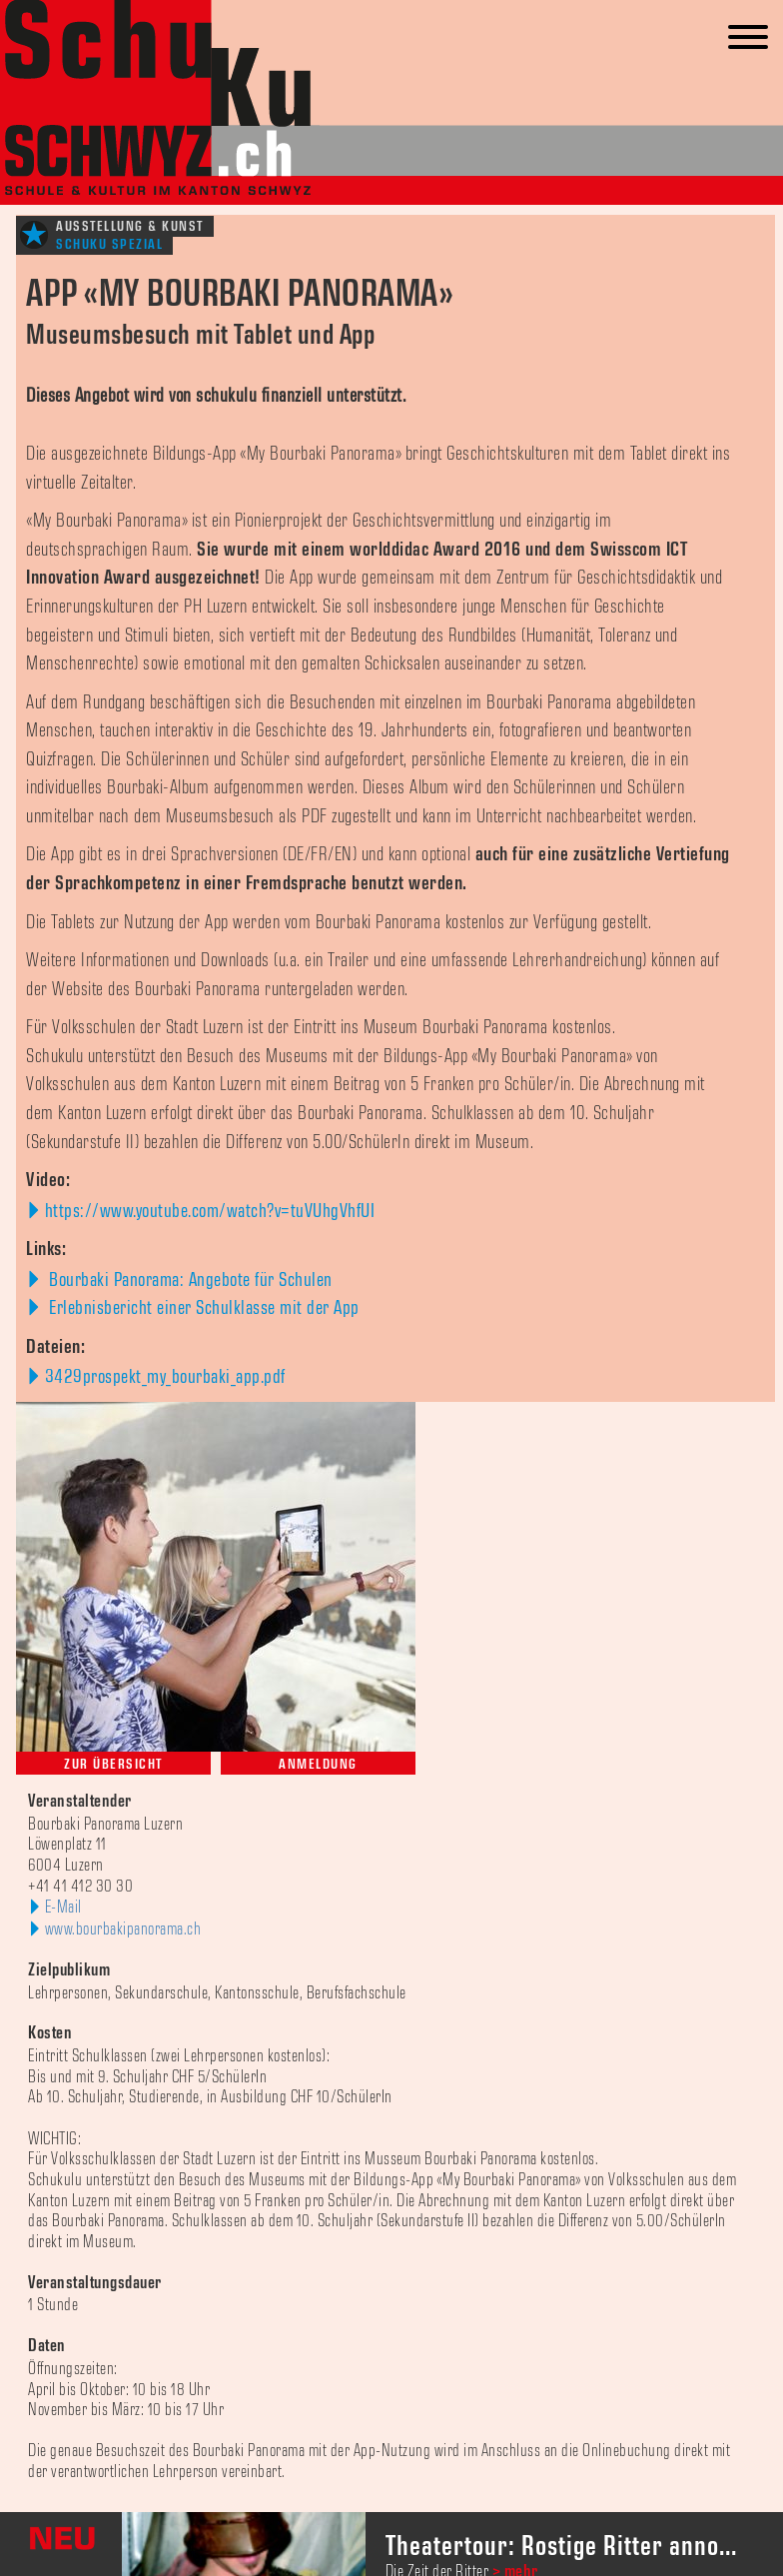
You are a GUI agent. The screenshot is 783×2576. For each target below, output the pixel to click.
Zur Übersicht (113, 1764)
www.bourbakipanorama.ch (123, 1929)
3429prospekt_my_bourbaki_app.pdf (165, 1377)
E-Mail (63, 1908)
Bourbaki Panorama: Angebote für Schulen (189, 1280)
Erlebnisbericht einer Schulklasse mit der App (202, 1308)
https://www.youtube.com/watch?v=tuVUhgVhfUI (210, 1211)
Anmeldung (318, 1764)
